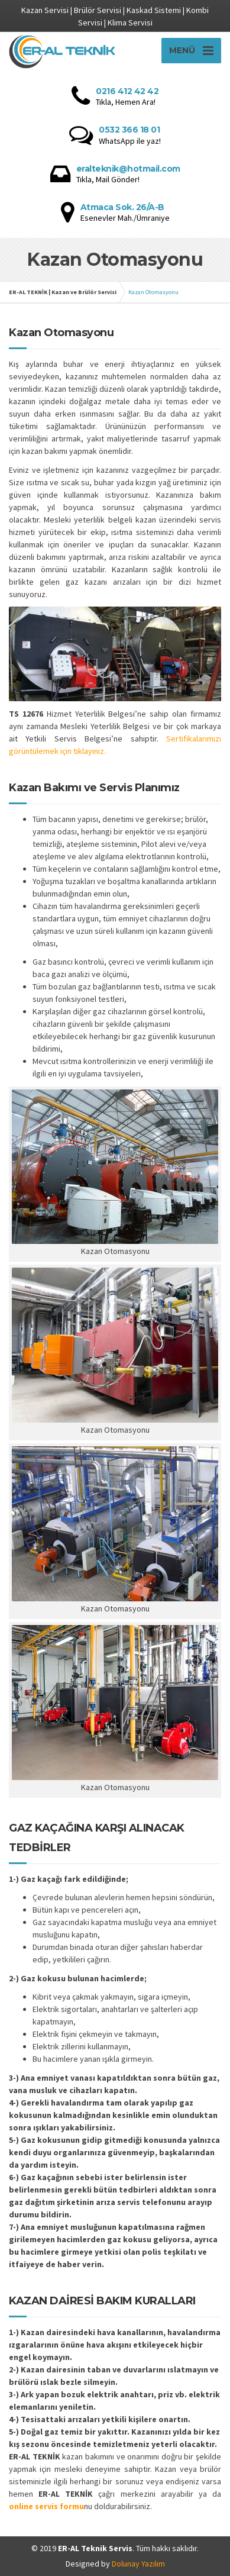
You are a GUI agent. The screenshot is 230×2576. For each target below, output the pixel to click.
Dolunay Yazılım (138, 2563)
